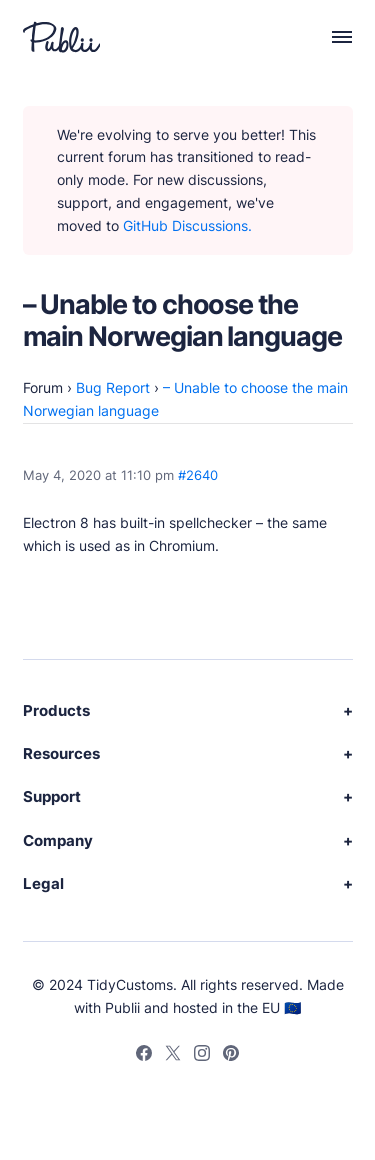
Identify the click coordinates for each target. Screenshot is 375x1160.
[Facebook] (144, 1056)
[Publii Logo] (61, 37)
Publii (122, 1007)
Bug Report (113, 387)
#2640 (198, 475)
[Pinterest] (231, 1056)
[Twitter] (173, 1056)
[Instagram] (202, 1056)
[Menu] (331, 37)
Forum (43, 387)
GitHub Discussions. (187, 225)
